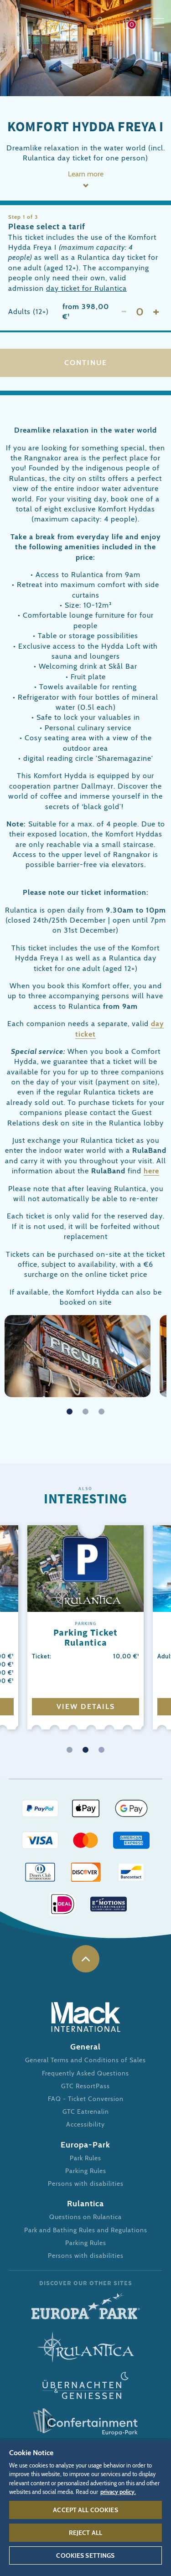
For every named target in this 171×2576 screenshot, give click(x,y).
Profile (102, 23)
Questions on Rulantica (85, 2217)
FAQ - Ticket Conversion (86, 2099)
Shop (130, 23)
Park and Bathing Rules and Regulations (85, 2230)
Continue (85, 362)
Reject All (85, 2533)
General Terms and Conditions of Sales (85, 2060)
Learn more (86, 174)
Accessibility (85, 2124)
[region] (85, 2507)
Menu (158, 22)
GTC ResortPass (85, 2086)
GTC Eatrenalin (85, 2111)
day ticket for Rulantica (86, 288)
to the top (85, 1958)
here (151, 1171)
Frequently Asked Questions (85, 2073)
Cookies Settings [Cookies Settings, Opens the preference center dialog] (85, 2555)
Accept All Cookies (85, 2510)
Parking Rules (85, 2171)
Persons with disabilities (86, 2183)
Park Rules (85, 2158)
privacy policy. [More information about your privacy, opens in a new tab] (118, 2491)
